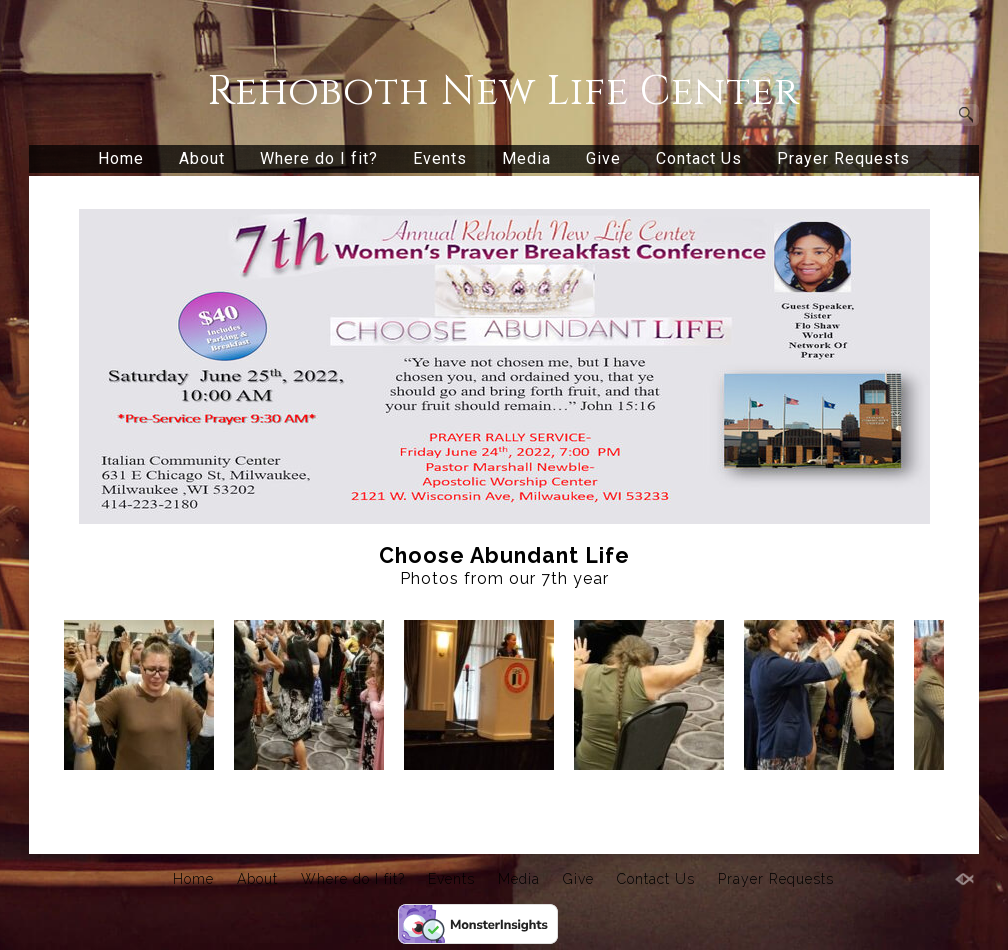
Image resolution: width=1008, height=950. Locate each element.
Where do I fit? (319, 158)
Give (603, 158)
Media (526, 158)
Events (440, 158)
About (202, 158)
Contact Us (699, 158)
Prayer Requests (843, 158)
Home (121, 158)
